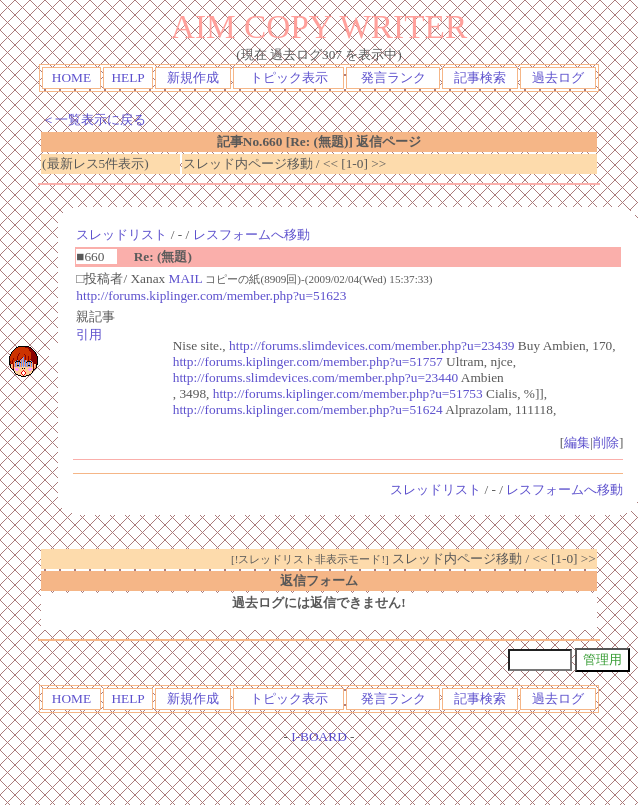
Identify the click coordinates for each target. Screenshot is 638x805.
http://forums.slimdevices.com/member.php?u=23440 (316, 377)
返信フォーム (319, 580)
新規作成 (193, 77)
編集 (577, 442)
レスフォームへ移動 (251, 234)
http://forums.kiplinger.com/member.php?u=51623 (211, 295)
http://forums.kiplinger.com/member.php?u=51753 (348, 393)
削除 (606, 442)
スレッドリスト (121, 234)
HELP (127, 77)
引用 (89, 334)
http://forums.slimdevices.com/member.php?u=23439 (372, 345)
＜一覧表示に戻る (94, 119)
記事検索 (480, 77)
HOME (71, 77)
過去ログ (558, 77)
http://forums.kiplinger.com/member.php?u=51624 (308, 409)
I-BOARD (319, 736)
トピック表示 (289, 77)
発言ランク (393, 77)
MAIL (186, 278)
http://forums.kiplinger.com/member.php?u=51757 (308, 361)
